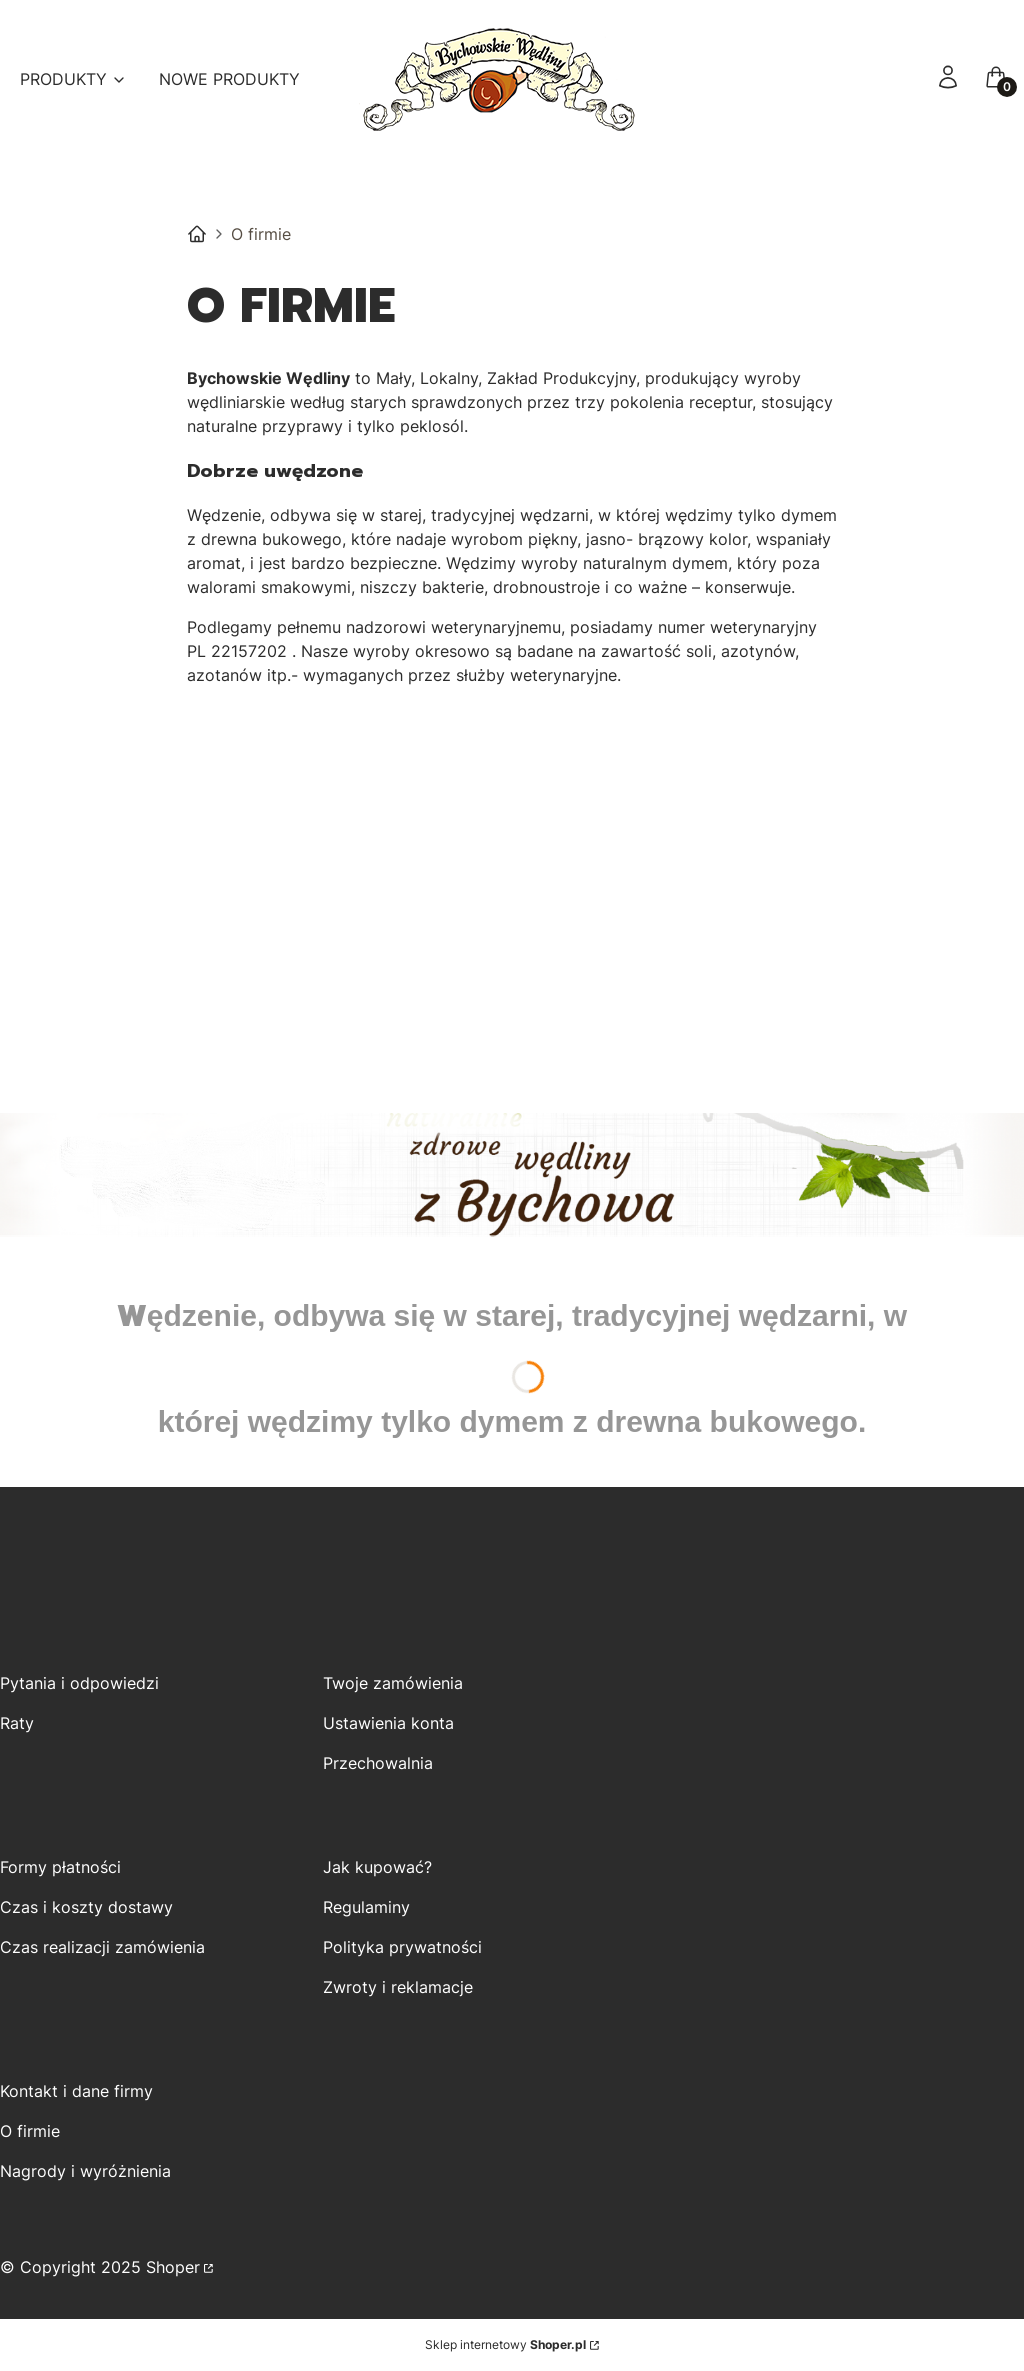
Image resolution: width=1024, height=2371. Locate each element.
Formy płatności (60, 1867)
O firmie (30, 2131)
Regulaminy (366, 1907)
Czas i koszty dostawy (86, 1907)
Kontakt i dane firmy (76, 2091)
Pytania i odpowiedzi (79, 1683)
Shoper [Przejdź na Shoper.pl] (173, 2267)
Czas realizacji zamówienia (102, 1947)
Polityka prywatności (402, 1947)
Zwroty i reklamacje (398, 1987)
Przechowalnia (378, 1763)
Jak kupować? (377, 1867)
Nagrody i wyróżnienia (85, 2171)
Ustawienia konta (388, 1723)
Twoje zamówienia (393, 1683)
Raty (17, 1723)
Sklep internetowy (505, 2344)
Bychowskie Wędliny (197, 234)
